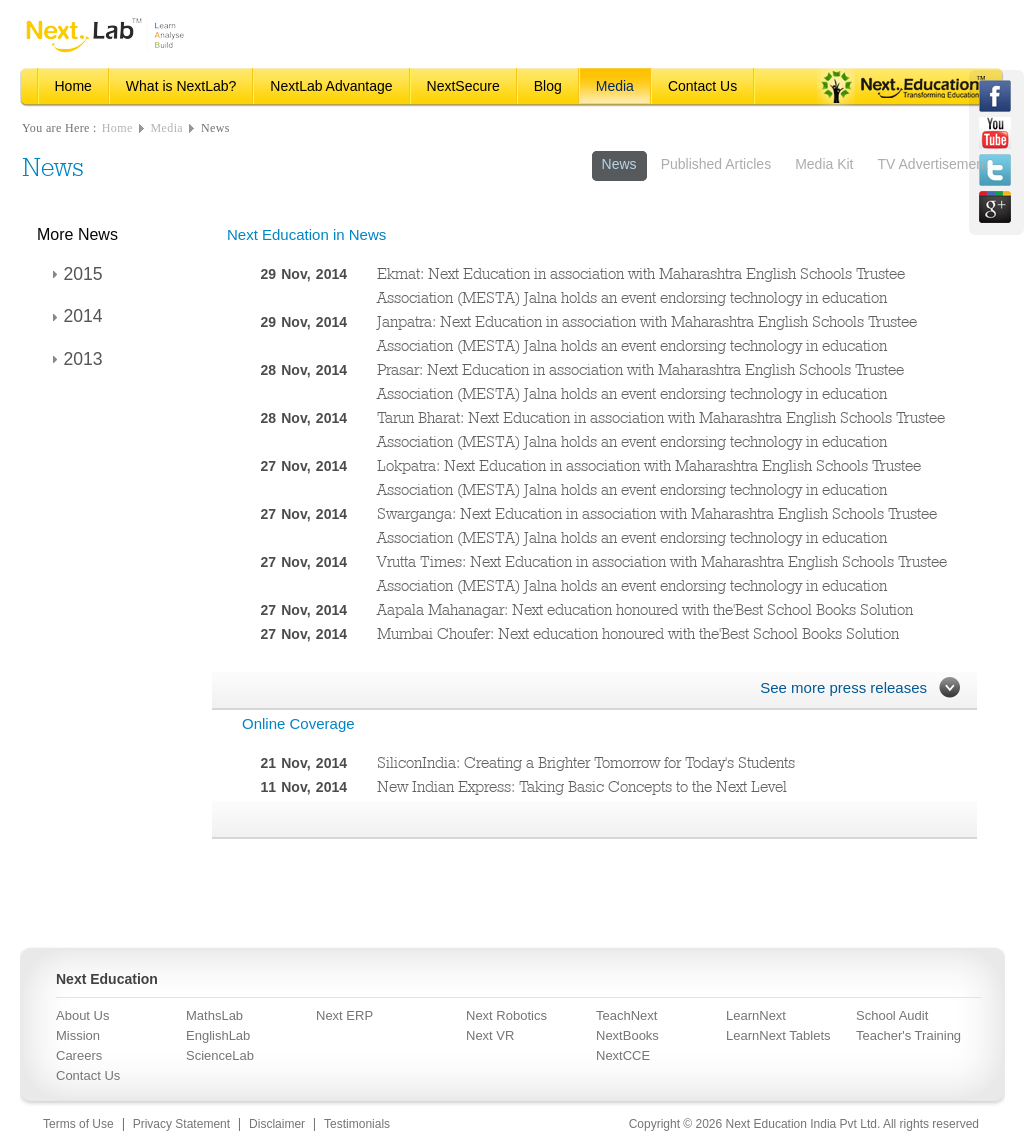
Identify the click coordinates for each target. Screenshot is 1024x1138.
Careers (79, 1055)
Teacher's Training (908, 1035)
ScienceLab (220, 1055)
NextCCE (623, 1055)
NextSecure (463, 86)
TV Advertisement (933, 164)
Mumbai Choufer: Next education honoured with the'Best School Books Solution (638, 633)
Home (73, 86)
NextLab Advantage (331, 86)
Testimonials (357, 1124)
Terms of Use (78, 1124)
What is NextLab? (181, 86)
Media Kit (824, 164)
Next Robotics (506, 1015)
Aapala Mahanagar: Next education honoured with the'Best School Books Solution (645, 609)
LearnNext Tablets (778, 1035)
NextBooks (627, 1035)
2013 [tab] (74, 359)
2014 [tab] (74, 316)
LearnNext (756, 1015)
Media (615, 86)
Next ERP (344, 1015)
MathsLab (214, 1015)
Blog (548, 86)
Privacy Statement (181, 1124)
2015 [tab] (74, 274)
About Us (82, 1015)
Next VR (490, 1035)
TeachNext (626, 1015)
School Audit (892, 1015)
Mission (78, 1035)
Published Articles (716, 164)
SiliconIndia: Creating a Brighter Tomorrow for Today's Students (586, 762)
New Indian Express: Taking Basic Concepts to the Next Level (582, 786)
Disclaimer (277, 1124)
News (215, 128)
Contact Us (702, 86)
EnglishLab (218, 1035)
